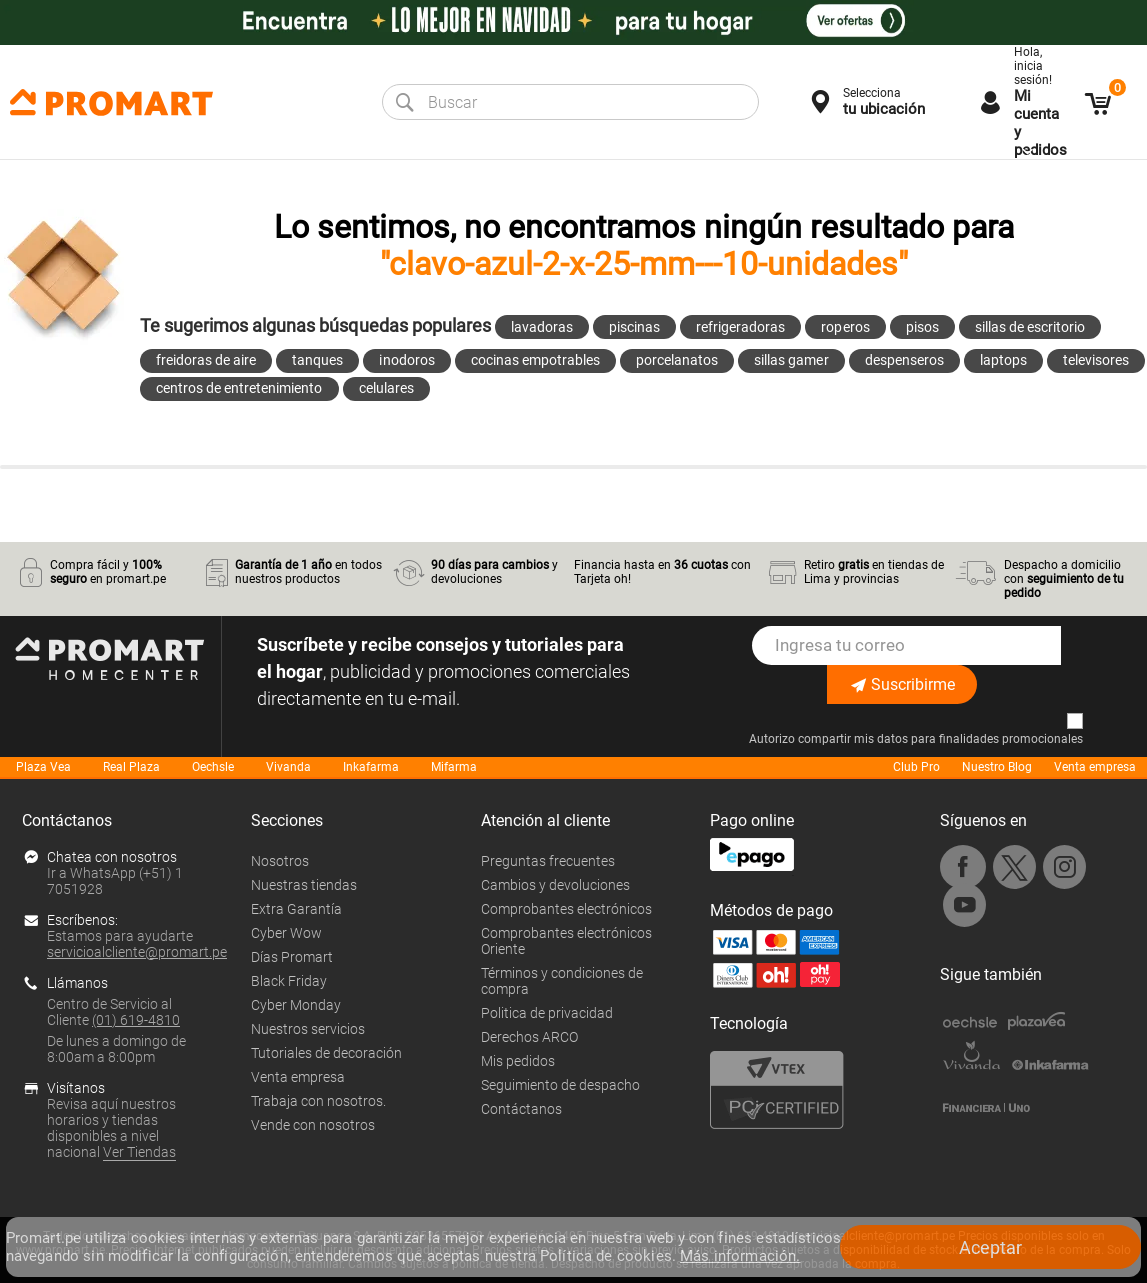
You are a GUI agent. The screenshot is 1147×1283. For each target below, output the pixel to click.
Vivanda (288, 767)
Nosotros (280, 861)
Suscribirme (902, 684)
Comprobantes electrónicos (566, 909)
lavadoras (542, 327)
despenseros (904, 360)
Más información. (740, 1256)
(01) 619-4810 (136, 1020)
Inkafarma (371, 767)
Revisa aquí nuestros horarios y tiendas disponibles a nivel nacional (111, 1128)
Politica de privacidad (547, 1013)
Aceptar (990, 1247)
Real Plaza (131, 767)
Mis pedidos (518, 1061)
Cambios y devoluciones (555, 885)
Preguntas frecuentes (548, 861)
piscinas (634, 327)
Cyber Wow (286, 933)
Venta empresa (1095, 767)
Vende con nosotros (313, 1125)
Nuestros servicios (308, 1029)
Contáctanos (521, 1109)
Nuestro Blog (997, 767)
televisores (1096, 360)
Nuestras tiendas (304, 885)
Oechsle (213, 767)
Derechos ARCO (529, 1037)
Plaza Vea (43, 767)
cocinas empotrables (535, 360)
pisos (922, 327)
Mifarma (454, 767)
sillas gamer (791, 360)
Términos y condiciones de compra (562, 981)
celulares (386, 388)
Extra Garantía (296, 909)
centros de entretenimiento (239, 388)
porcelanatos (677, 360)
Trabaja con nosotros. (318, 1101)
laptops (1003, 360)
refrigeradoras (740, 327)
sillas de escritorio (1030, 327)
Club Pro (916, 767)
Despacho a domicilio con (1064, 579)
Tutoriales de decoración (326, 1053)
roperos (845, 327)
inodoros (406, 360)
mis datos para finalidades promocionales (968, 739)
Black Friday (289, 981)
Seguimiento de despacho (560, 1085)
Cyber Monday (296, 1005)
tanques (317, 360)
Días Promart (292, 957)
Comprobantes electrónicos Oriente (566, 941)
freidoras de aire (206, 360)
